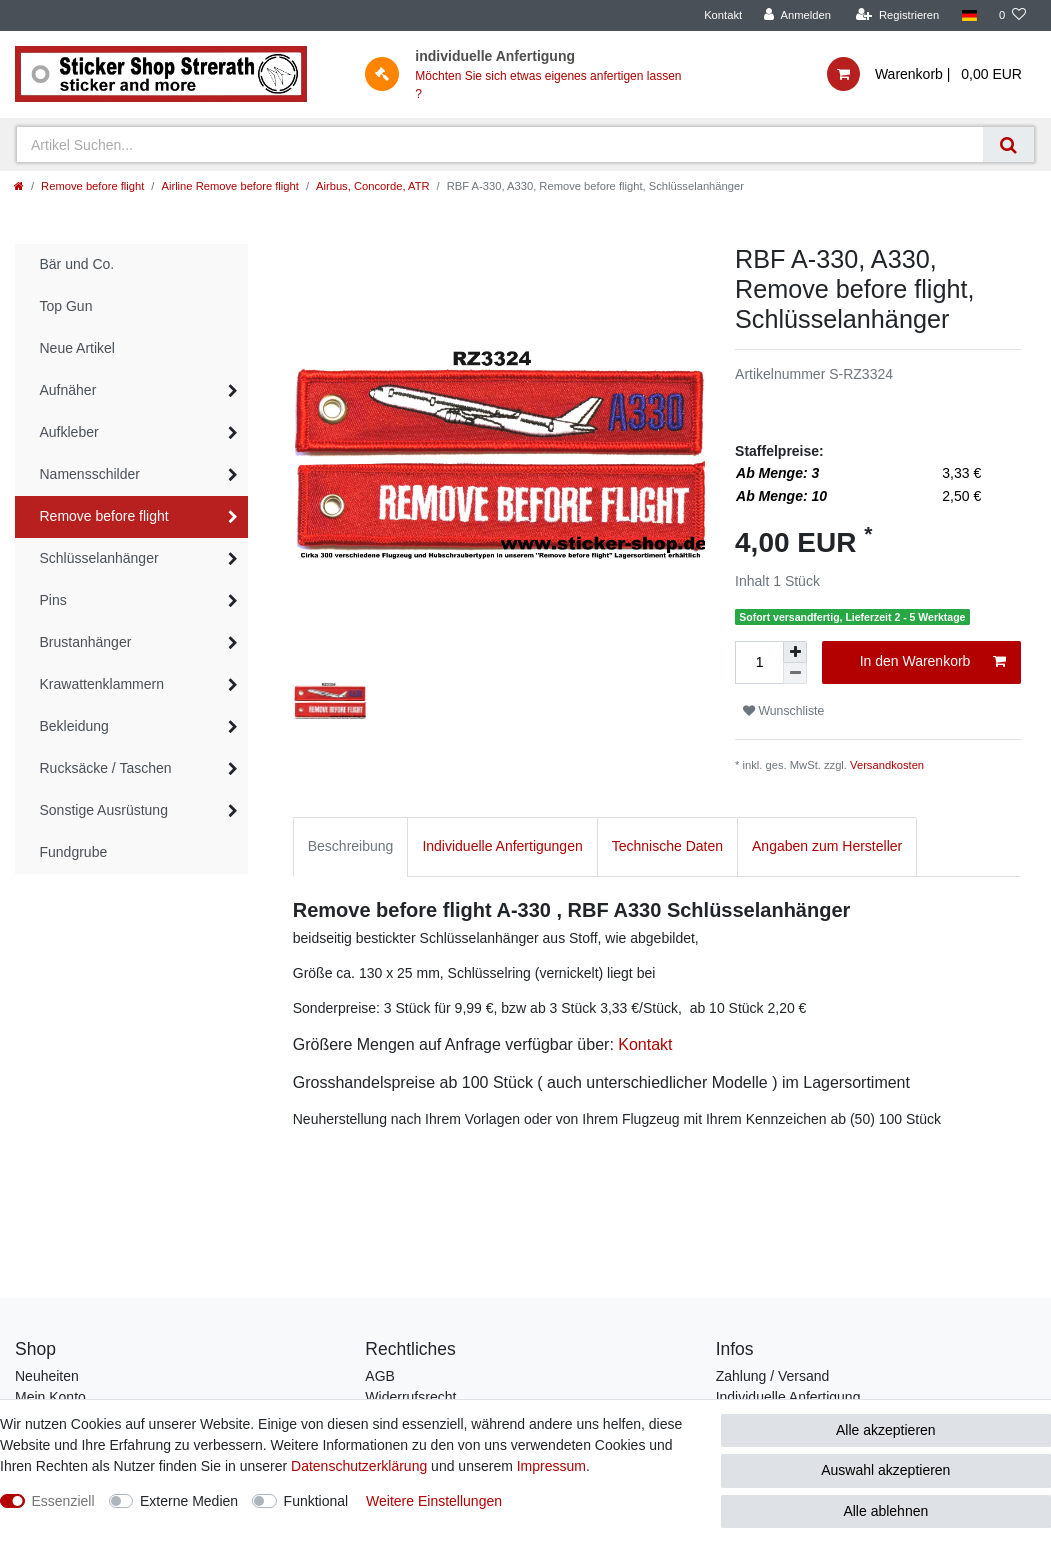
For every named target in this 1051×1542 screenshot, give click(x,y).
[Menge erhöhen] (795, 652)
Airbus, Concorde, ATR (373, 186)
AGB (380, 1376)
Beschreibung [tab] (351, 846)
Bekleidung (74, 726)
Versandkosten (887, 765)
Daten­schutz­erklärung (359, 1466)
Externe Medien (189, 1501)
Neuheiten (47, 1376)
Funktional (316, 1501)
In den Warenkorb (933, 662)
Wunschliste (783, 711)
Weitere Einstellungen (434, 1501)
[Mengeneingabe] (759, 662)
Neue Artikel (77, 348)
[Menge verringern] (795, 673)
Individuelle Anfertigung (788, 1397)
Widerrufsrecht (410, 1397)
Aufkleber (69, 432)
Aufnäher (68, 390)
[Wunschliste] (1012, 15)
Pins (53, 600)
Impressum (551, 1466)
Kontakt (723, 15)
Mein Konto (50, 1397)
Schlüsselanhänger (99, 558)
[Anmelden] (797, 15)
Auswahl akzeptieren (885, 1470)
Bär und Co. (77, 264)
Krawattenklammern (102, 684)
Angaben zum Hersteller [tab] (827, 846)
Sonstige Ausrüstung (104, 810)
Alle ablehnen (885, 1511)
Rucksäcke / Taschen (106, 768)
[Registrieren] (897, 15)
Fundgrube (74, 852)
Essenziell (63, 1501)
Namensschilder (90, 474)
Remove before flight (92, 186)
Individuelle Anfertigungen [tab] (502, 846)
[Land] (968, 15)
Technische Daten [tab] (667, 846)
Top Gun (66, 306)
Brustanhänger (86, 642)
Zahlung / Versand (773, 1376)
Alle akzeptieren (886, 1430)
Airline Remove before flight (229, 186)
